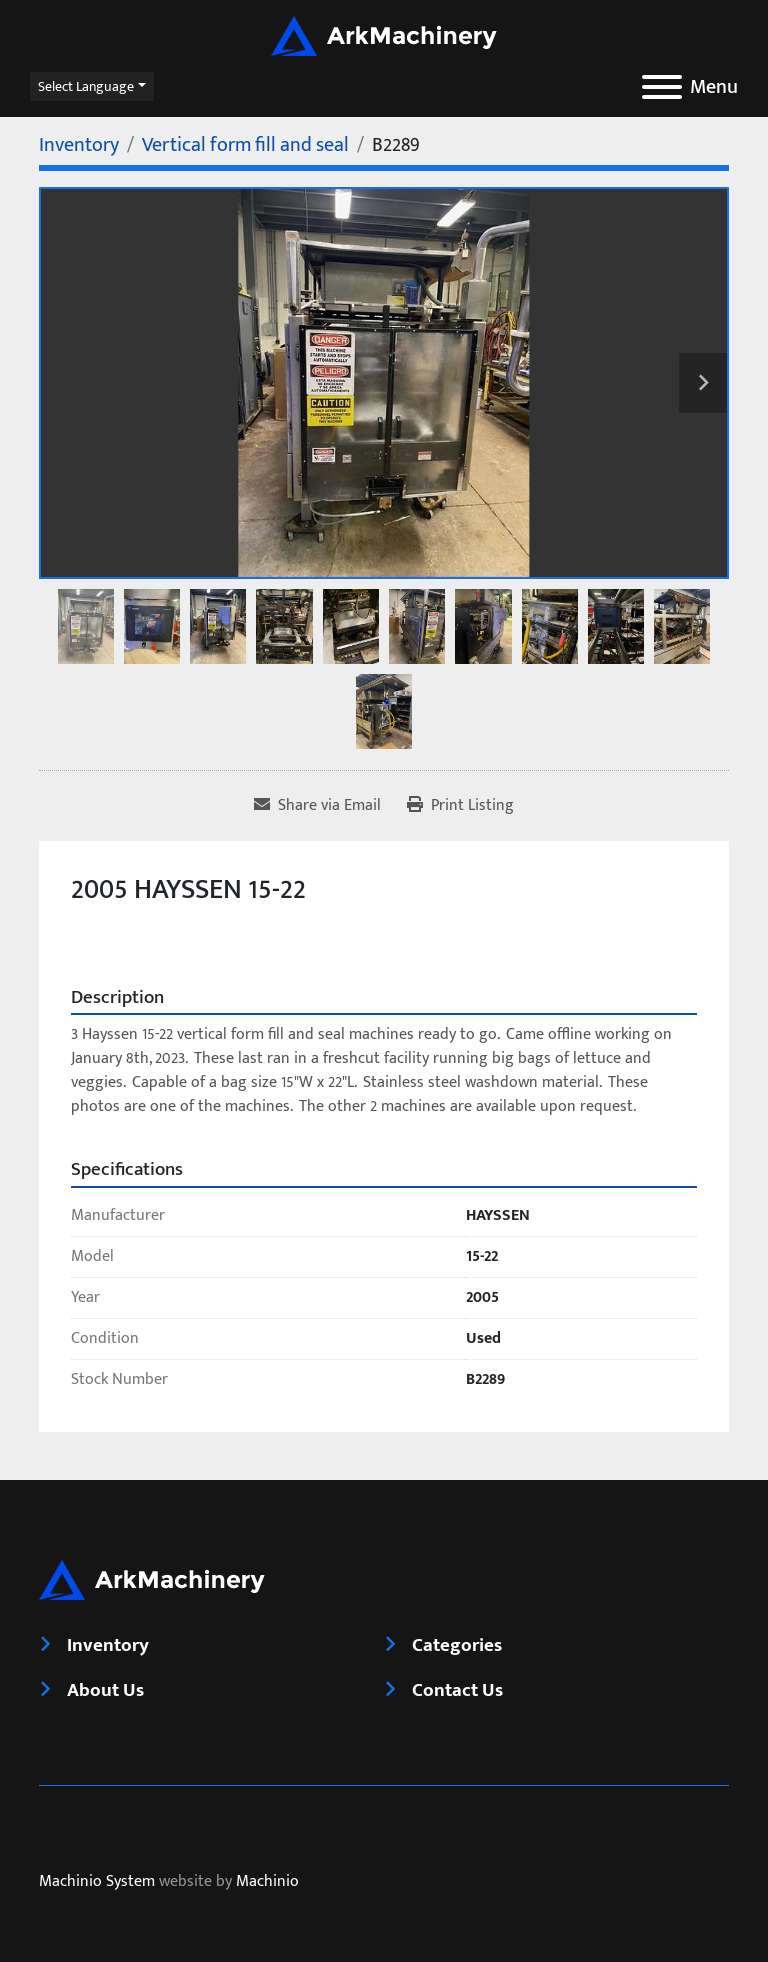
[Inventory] (79, 145)
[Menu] (662, 87)
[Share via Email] (317, 806)
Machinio (267, 1881)
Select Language (86, 86)
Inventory (108, 1645)
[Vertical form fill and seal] (245, 145)
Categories (457, 1645)
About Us (105, 1690)
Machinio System (97, 1881)
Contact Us (457, 1690)
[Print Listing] (460, 806)
